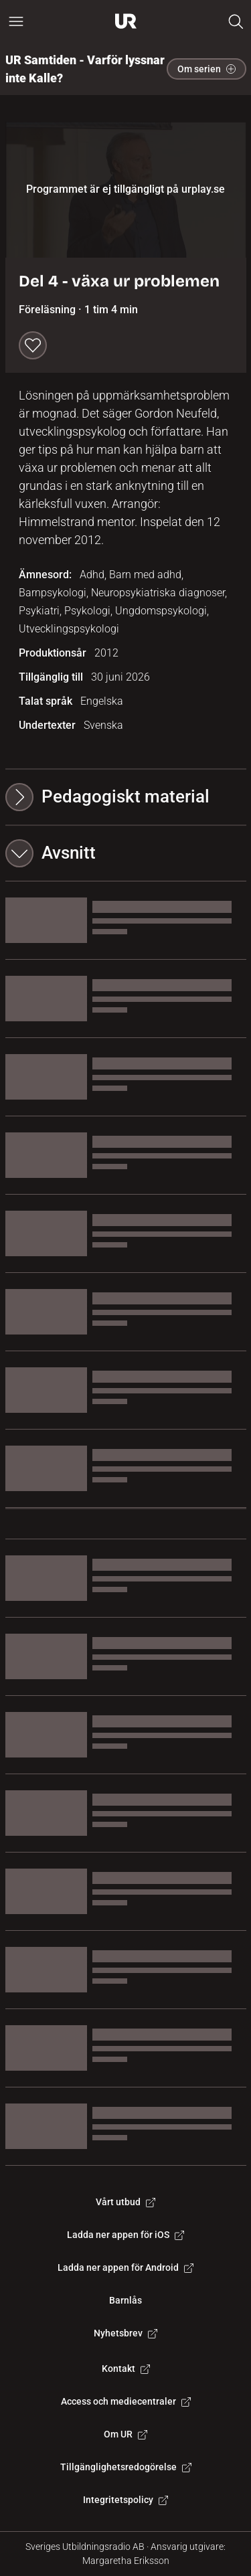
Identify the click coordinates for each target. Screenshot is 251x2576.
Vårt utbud (125, 2202)
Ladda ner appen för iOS (125, 2234)
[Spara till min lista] (33, 345)
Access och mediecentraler (126, 2401)
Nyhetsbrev (125, 2333)
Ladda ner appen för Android (125, 2267)
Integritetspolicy (125, 2499)
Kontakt (126, 2368)
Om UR (125, 2434)
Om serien (206, 69)
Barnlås (125, 2300)
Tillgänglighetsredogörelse (125, 2467)
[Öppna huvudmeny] (16, 21)
